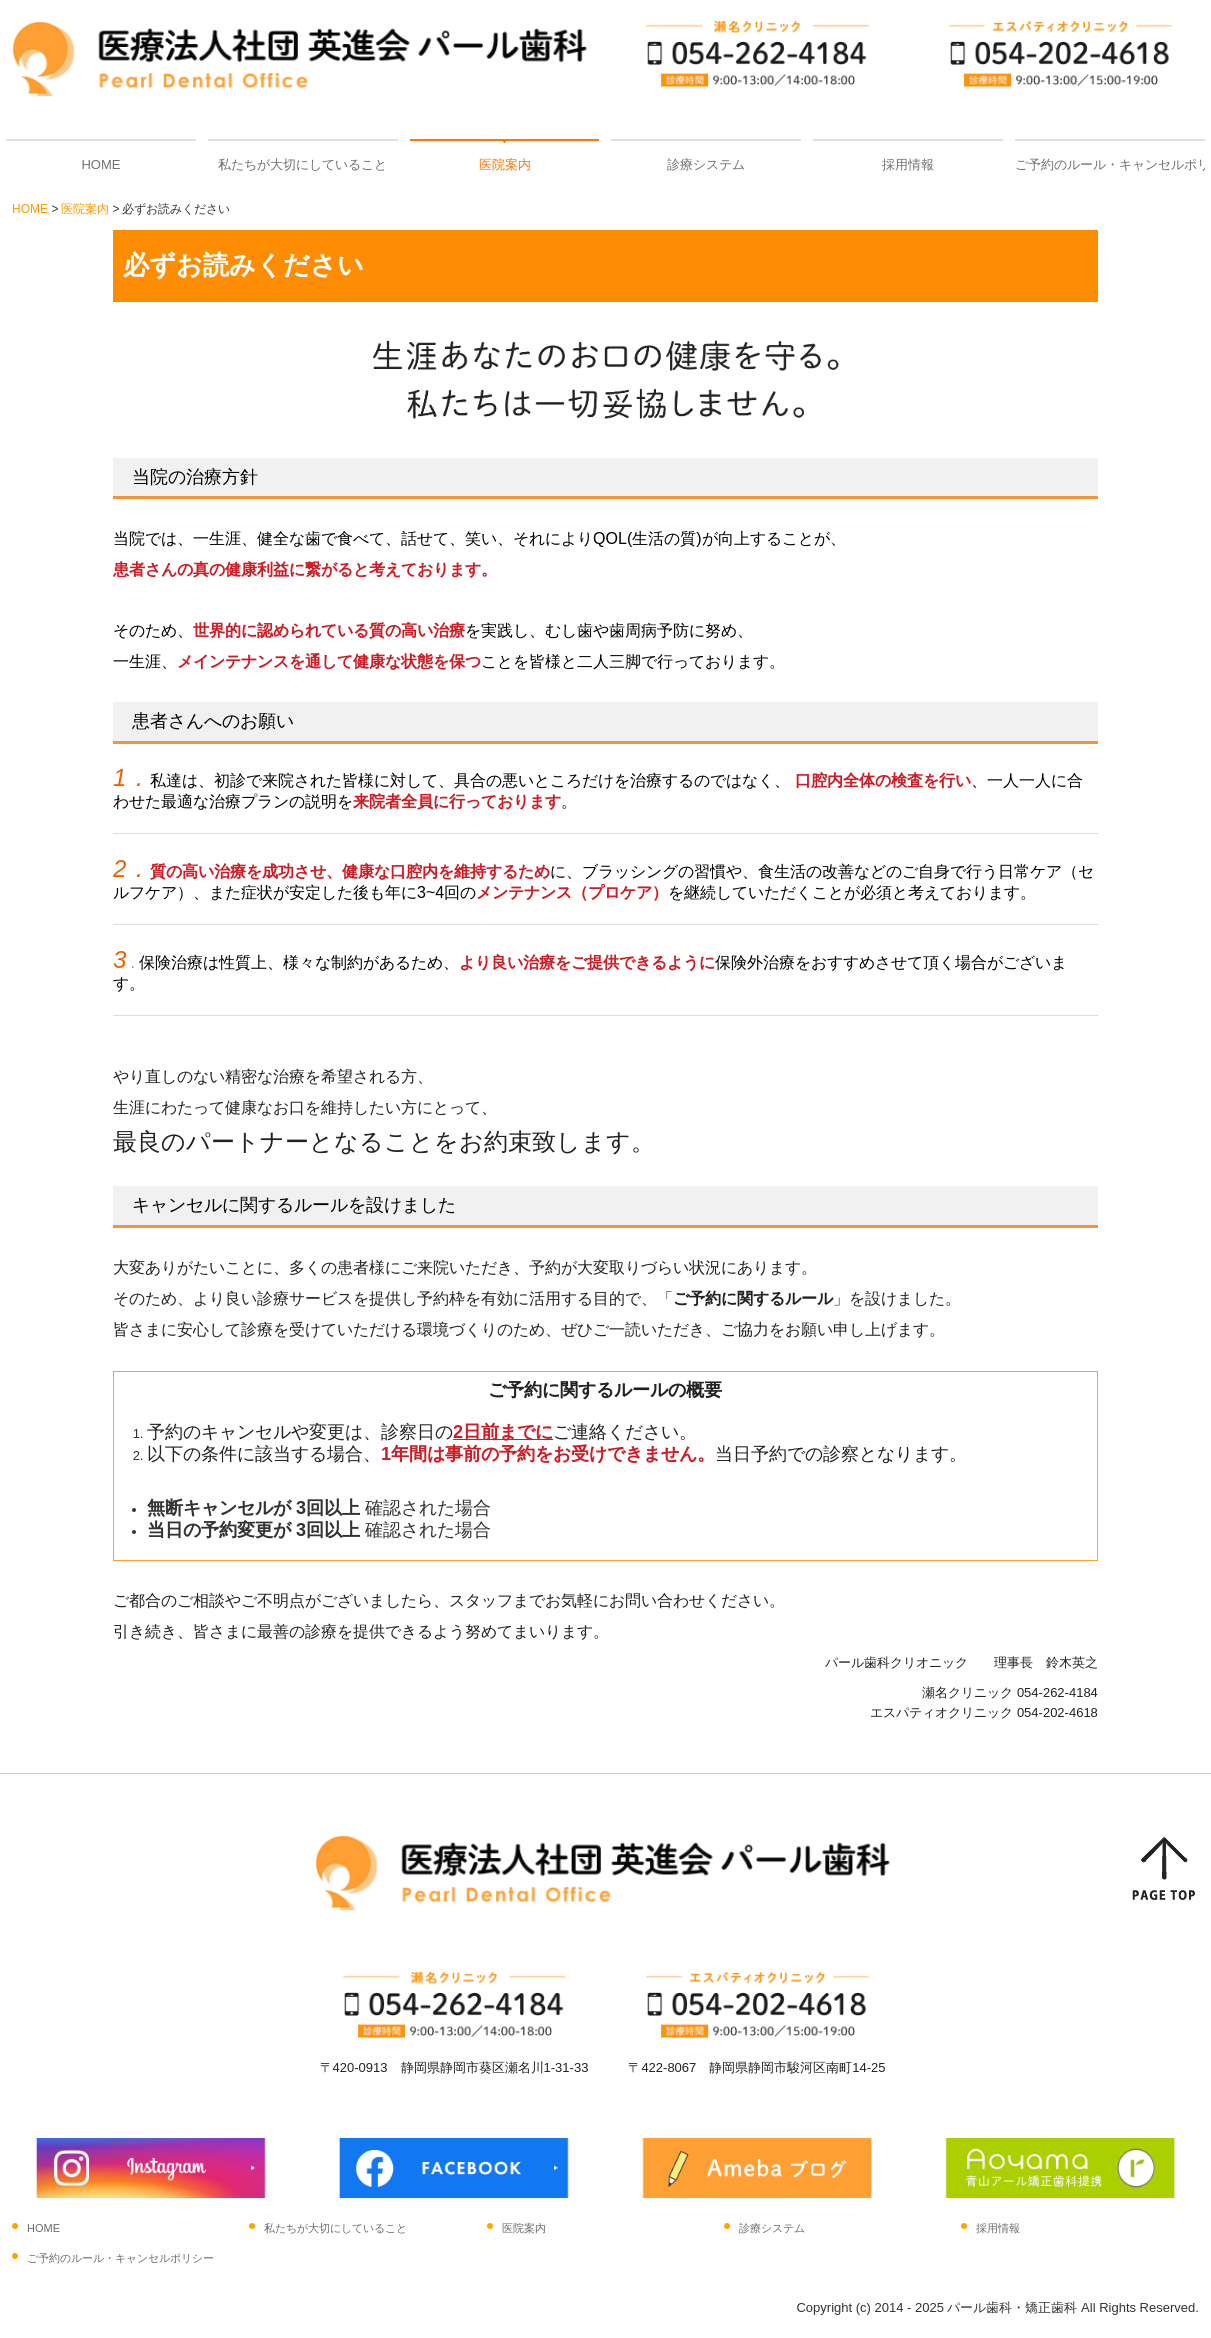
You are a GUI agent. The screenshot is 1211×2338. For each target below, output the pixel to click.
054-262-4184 (1057, 1692)
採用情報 (908, 164)
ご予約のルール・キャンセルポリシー (1110, 164)
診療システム (706, 164)
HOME (100, 164)
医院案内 (505, 164)
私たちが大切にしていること (302, 164)
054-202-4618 (1057, 1712)
